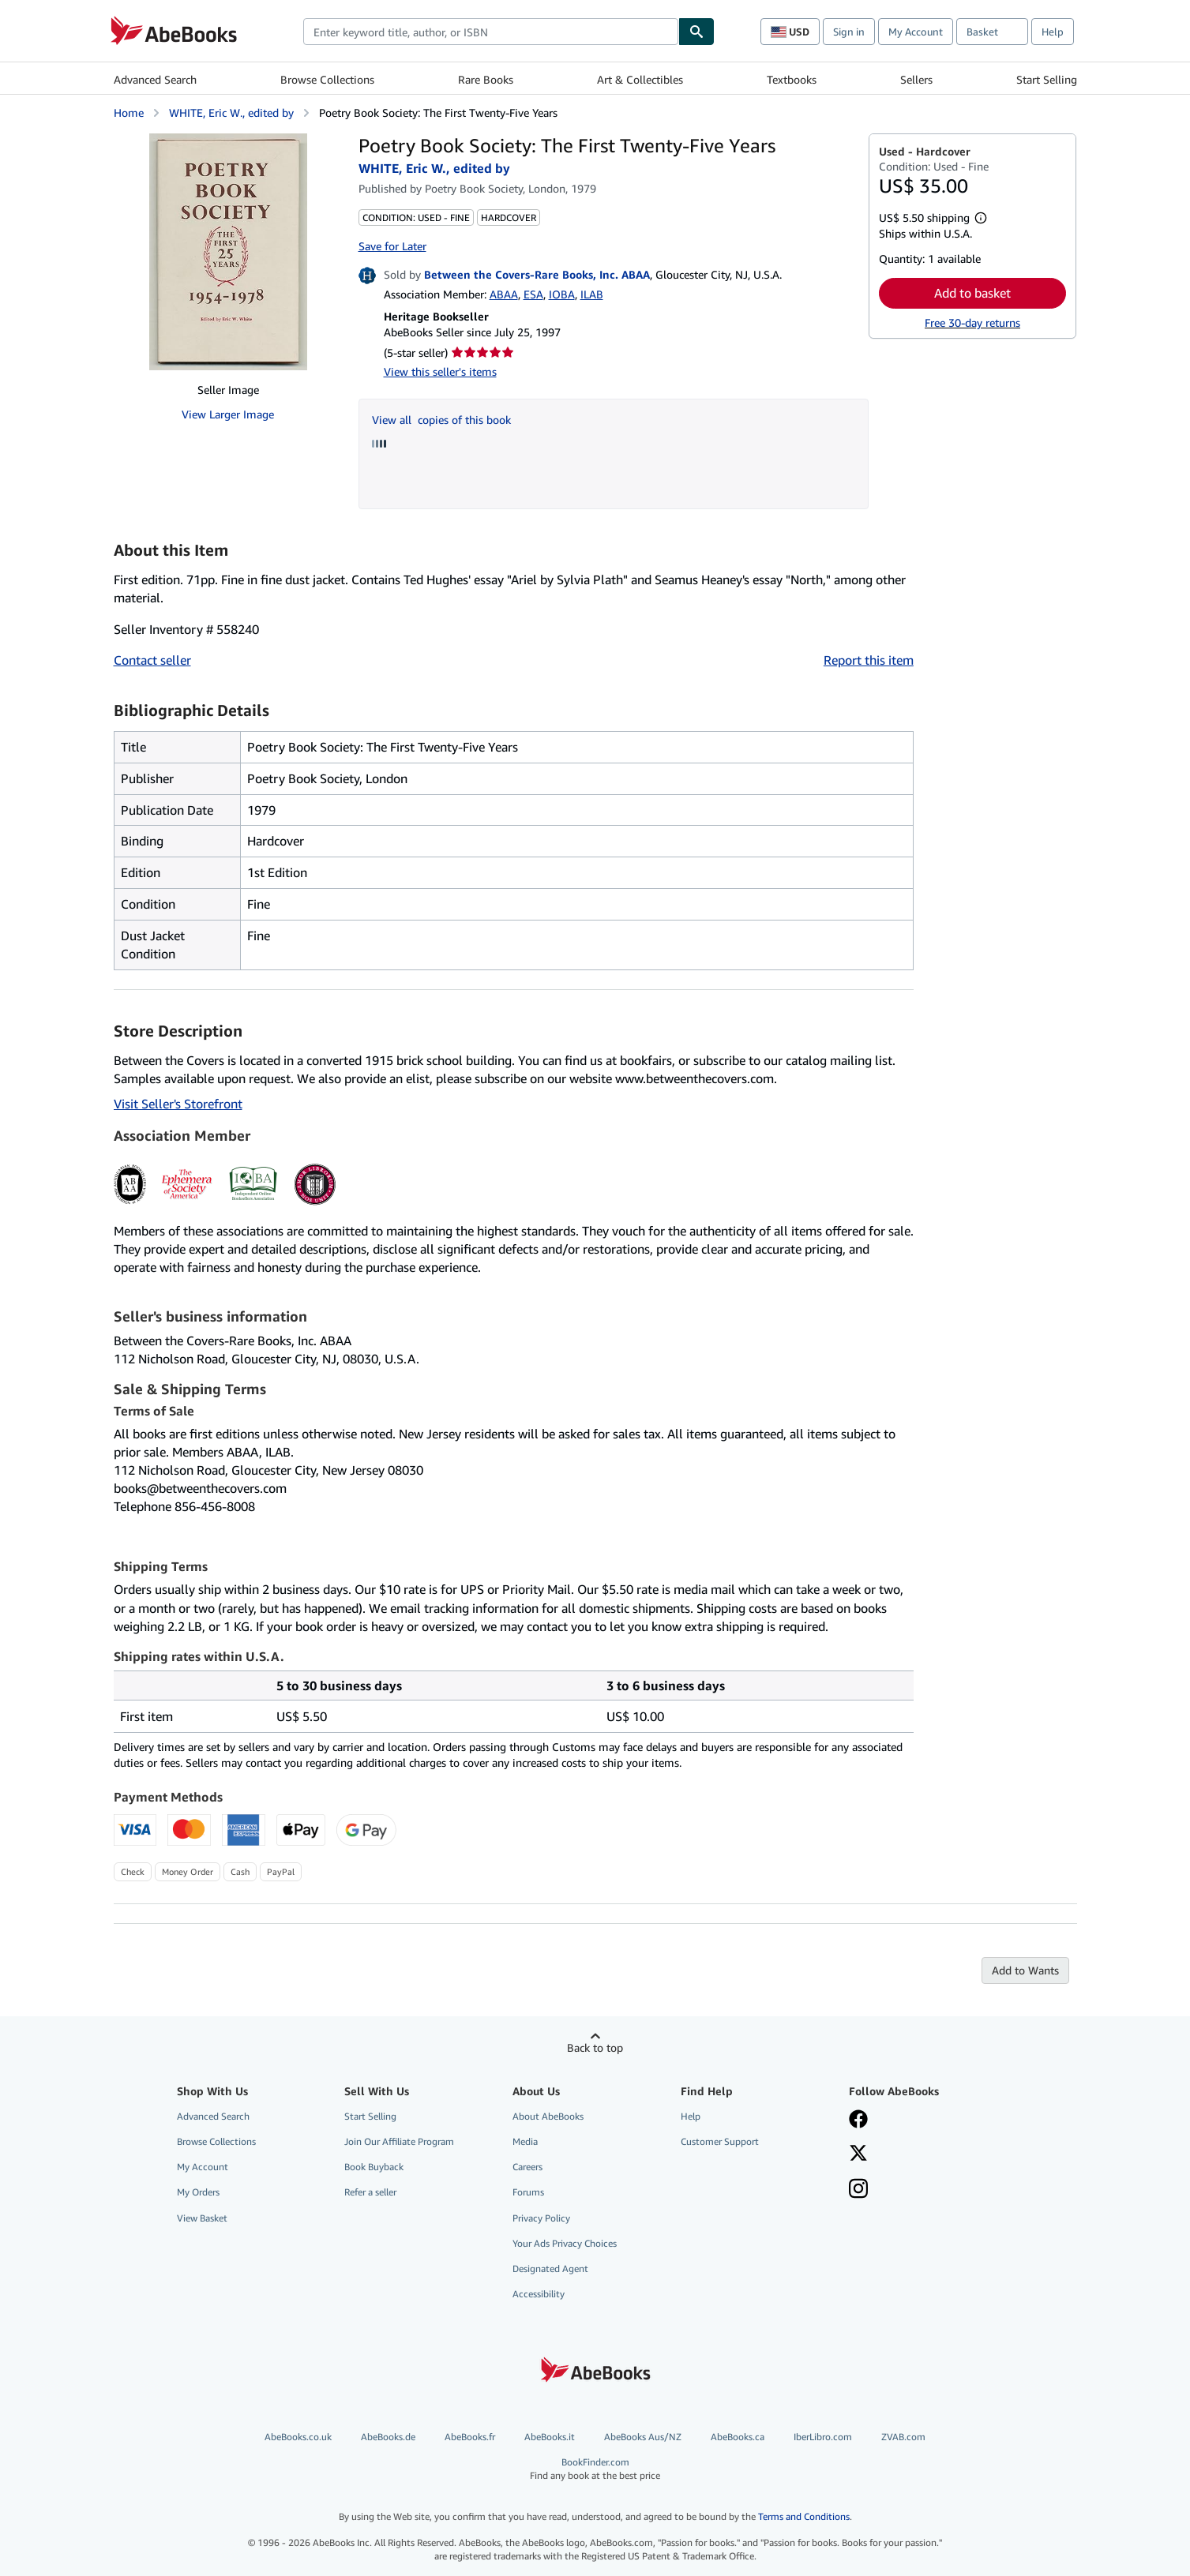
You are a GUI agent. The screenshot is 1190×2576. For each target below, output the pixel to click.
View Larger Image (228, 414)
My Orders (198, 2192)
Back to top (595, 2047)
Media (525, 2141)
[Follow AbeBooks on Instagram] (858, 2190)
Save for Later (392, 246)
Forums (528, 2192)
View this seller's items (440, 371)
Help (1053, 31)
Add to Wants (1025, 1970)
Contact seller (152, 660)
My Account (915, 31)
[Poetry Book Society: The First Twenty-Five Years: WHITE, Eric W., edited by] (228, 251)
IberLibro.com (823, 2437)
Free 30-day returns (972, 322)
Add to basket (972, 293)
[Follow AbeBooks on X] (858, 2154)
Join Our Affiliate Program (399, 2141)
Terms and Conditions (804, 2516)
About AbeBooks (548, 2116)
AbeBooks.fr (470, 2437)
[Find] (696, 31)
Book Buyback (374, 2167)
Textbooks (791, 79)
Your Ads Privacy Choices (564, 2243)
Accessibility (538, 2294)
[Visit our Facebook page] (858, 2120)
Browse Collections (327, 79)
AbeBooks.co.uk (298, 2437)
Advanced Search (155, 79)
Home (129, 112)
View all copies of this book (441, 419)
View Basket (202, 2218)
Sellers (916, 79)
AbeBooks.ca (737, 2437)
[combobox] (490, 31)
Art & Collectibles (640, 79)
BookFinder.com (595, 2469)
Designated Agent (550, 2268)
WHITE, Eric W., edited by (231, 112)
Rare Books (485, 79)
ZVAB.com (903, 2437)
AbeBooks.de (388, 2437)
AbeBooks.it (549, 2437)
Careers (527, 2167)
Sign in (849, 31)
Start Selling (1046, 79)
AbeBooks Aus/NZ (642, 2437)
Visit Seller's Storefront (178, 1104)
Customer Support (720, 2141)
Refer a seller (370, 2192)
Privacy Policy (541, 2218)
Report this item (869, 660)
